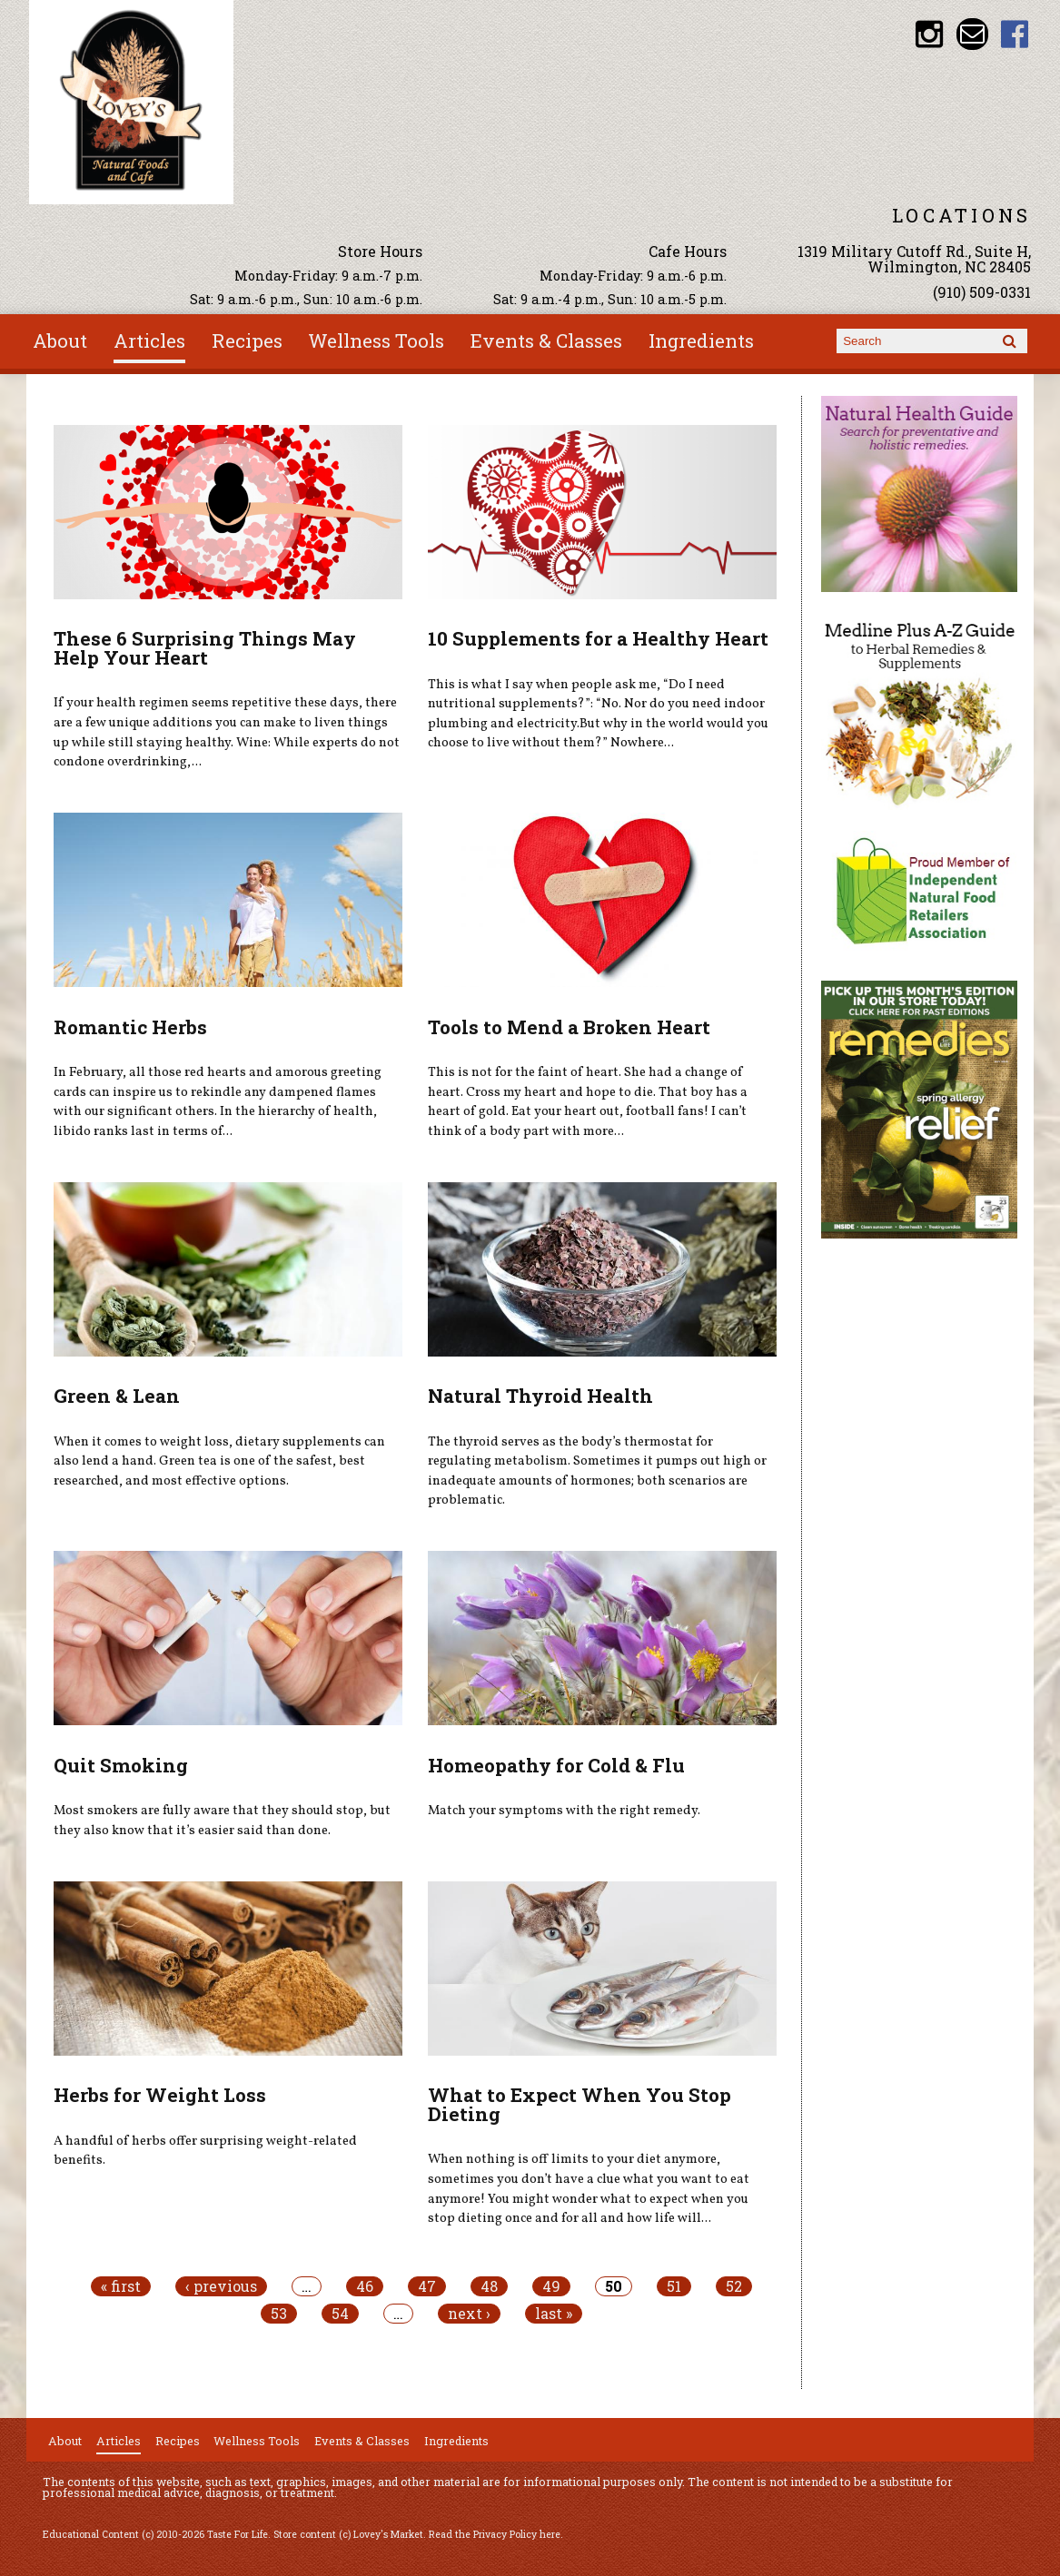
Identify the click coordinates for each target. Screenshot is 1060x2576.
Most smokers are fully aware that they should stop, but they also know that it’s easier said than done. (222, 1820)
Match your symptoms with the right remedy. (564, 1810)
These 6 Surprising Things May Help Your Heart (205, 648)
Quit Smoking (121, 1765)
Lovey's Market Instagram (930, 34)
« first (121, 2286)
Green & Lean (117, 1395)
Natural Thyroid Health (540, 1395)
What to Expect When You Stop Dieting (579, 2104)
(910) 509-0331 (982, 291)
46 (364, 2286)
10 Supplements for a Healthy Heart (598, 638)
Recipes (247, 340)
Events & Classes (546, 340)
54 (340, 2314)
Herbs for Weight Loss (160, 2094)
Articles (149, 340)
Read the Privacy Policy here (494, 2534)
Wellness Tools (376, 340)
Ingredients (701, 340)
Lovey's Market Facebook (1015, 34)
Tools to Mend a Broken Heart (569, 1027)
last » (553, 2314)
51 (674, 2286)
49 (551, 2286)
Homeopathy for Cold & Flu (556, 1765)
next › (469, 2314)
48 (489, 2286)
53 (279, 2314)
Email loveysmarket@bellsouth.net (972, 34)
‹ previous (221, 2286)
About (60, 340)
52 (734, 2286)
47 (427, 2286)
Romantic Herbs (130, 1027)
